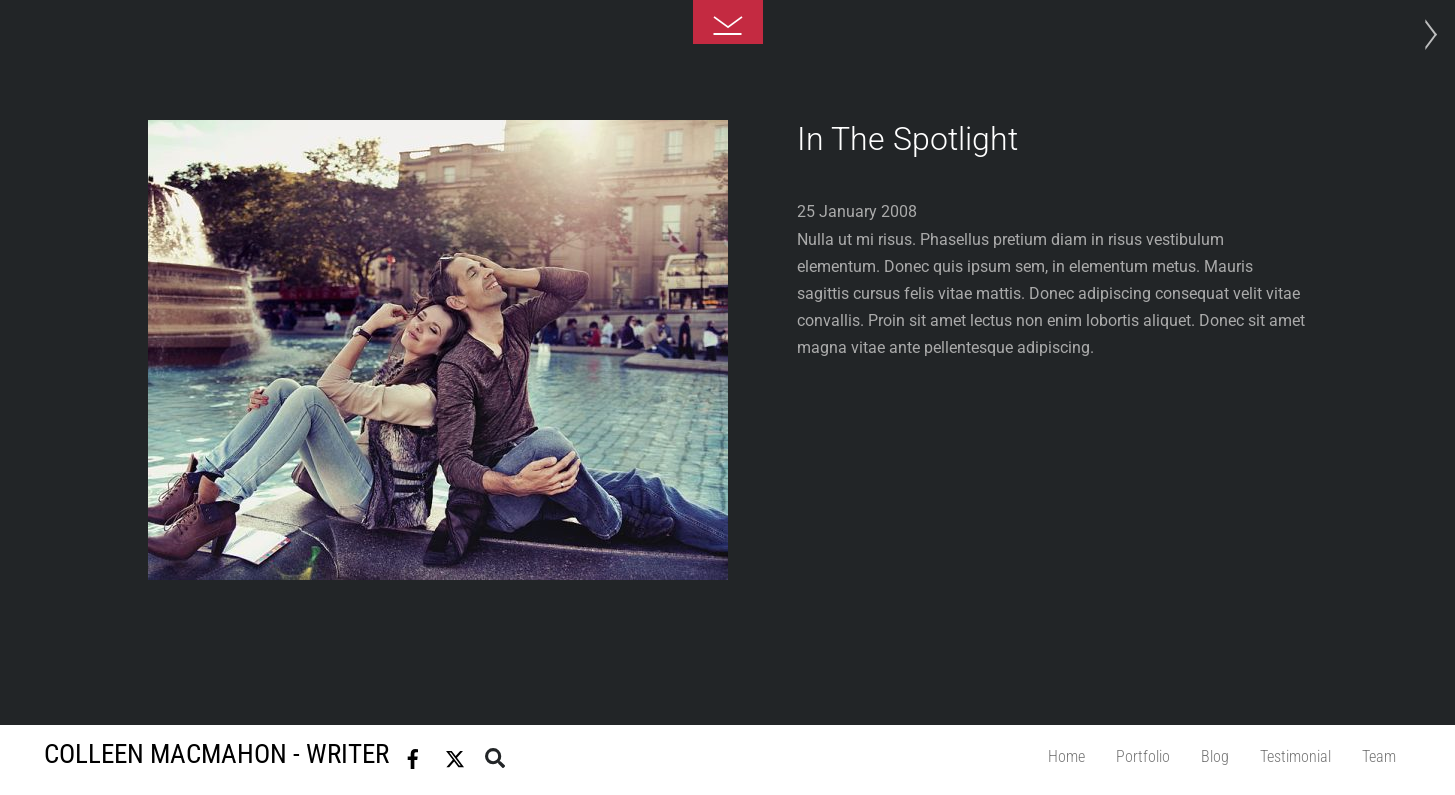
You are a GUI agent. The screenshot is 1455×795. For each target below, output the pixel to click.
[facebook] (413, 755)
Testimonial (1295, 756)
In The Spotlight (907, 139)
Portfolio (1143, 756)
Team (1379, 756)
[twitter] (455, 755)
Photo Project (1425, 35)
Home (1066, 756)
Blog (1215, 756)
